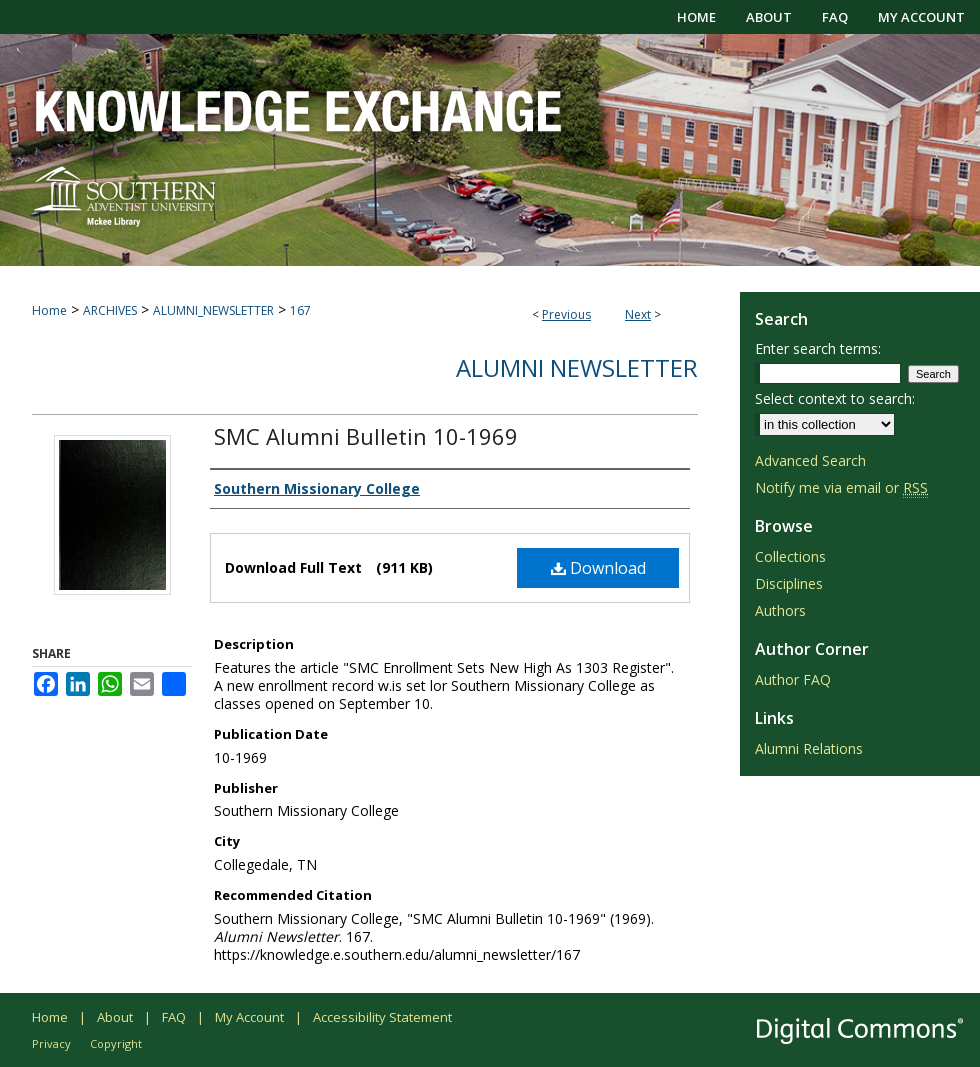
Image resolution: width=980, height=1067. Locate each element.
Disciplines (789, 583)
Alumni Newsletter (577, 367)
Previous (566, 314)
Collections (790, 556)
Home (49, 310)
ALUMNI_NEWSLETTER (213, 310)
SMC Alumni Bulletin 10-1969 (366, 436)
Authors (780, 610)
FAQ (174, 1017)
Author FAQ (793, 679)
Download (598, 568)
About (115, 1017)
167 (300, 310)
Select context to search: (835, 398)
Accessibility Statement (382, 1017)
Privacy (51, 1043)
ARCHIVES (110, 310)
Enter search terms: (818, 348)
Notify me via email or (841, 487)
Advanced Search (810, 460)
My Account (249, 1017)
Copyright (116, 1043)
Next (638, 314)
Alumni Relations (809, 748)
